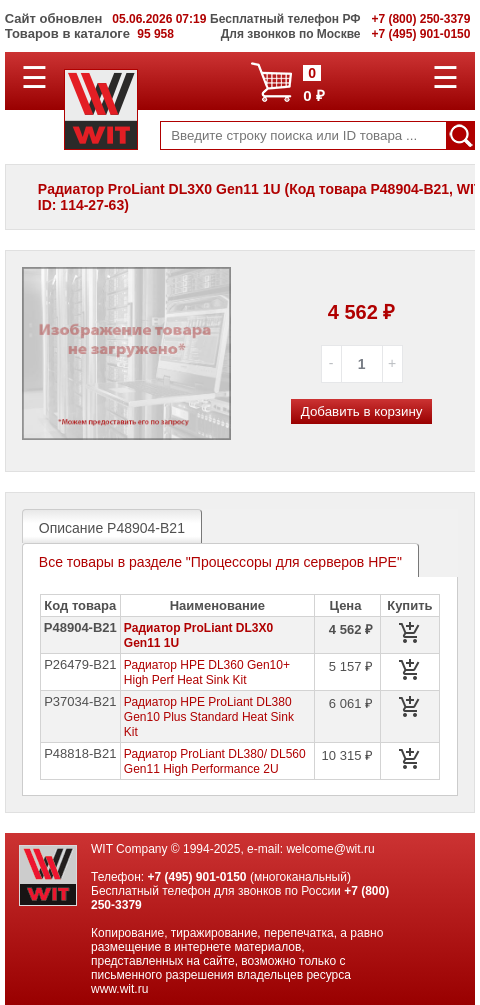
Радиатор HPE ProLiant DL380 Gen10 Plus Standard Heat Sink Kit (209, 717)
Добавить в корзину (362, 411)
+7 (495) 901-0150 (196, 877)
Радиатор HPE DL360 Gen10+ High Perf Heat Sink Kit (207, 672)
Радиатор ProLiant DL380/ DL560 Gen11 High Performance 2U (215, 761)
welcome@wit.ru (330, 849)
